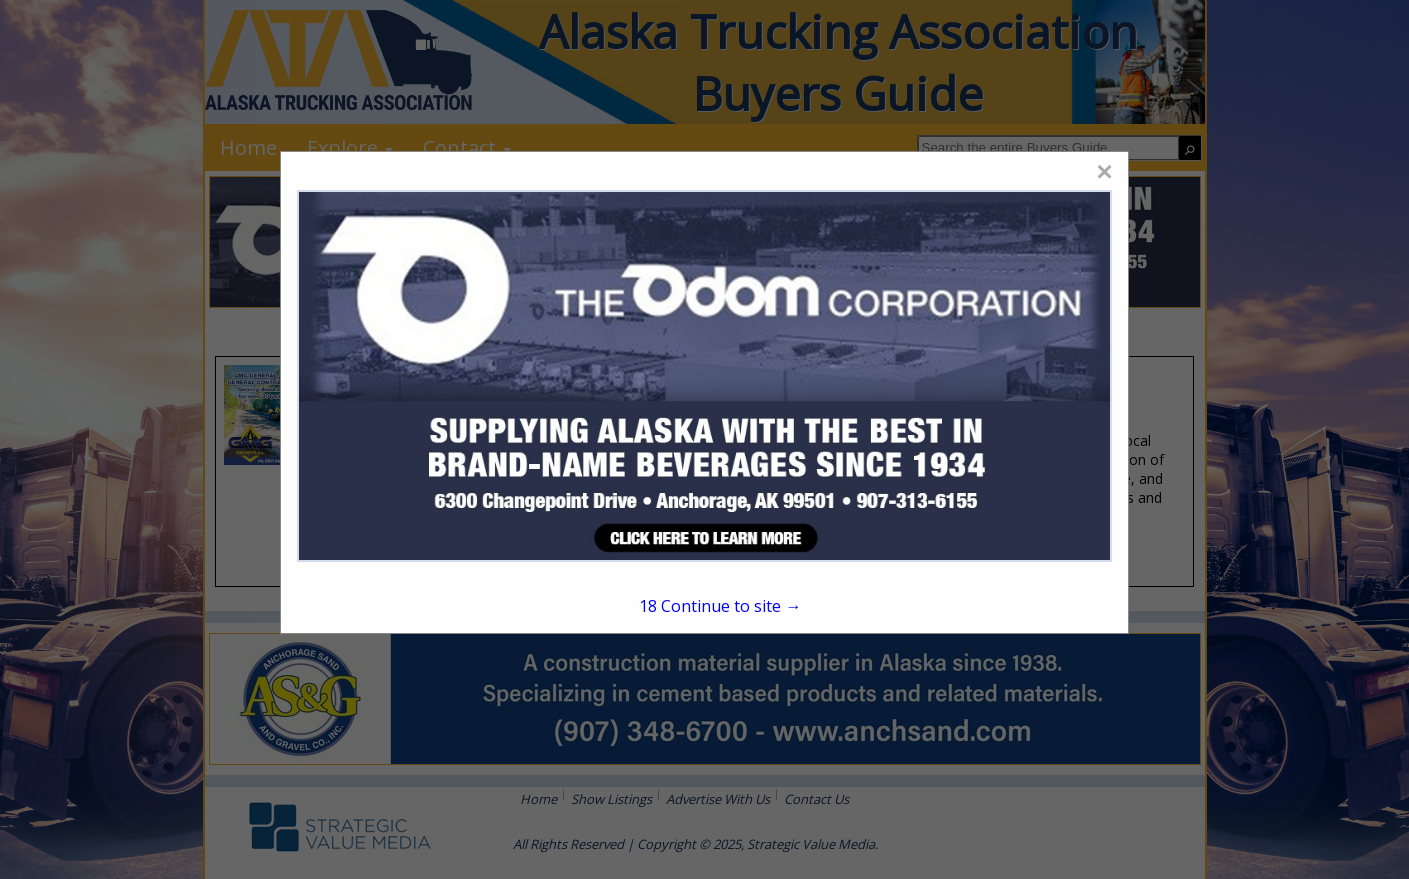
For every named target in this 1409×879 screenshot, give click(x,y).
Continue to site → (720, 606)
